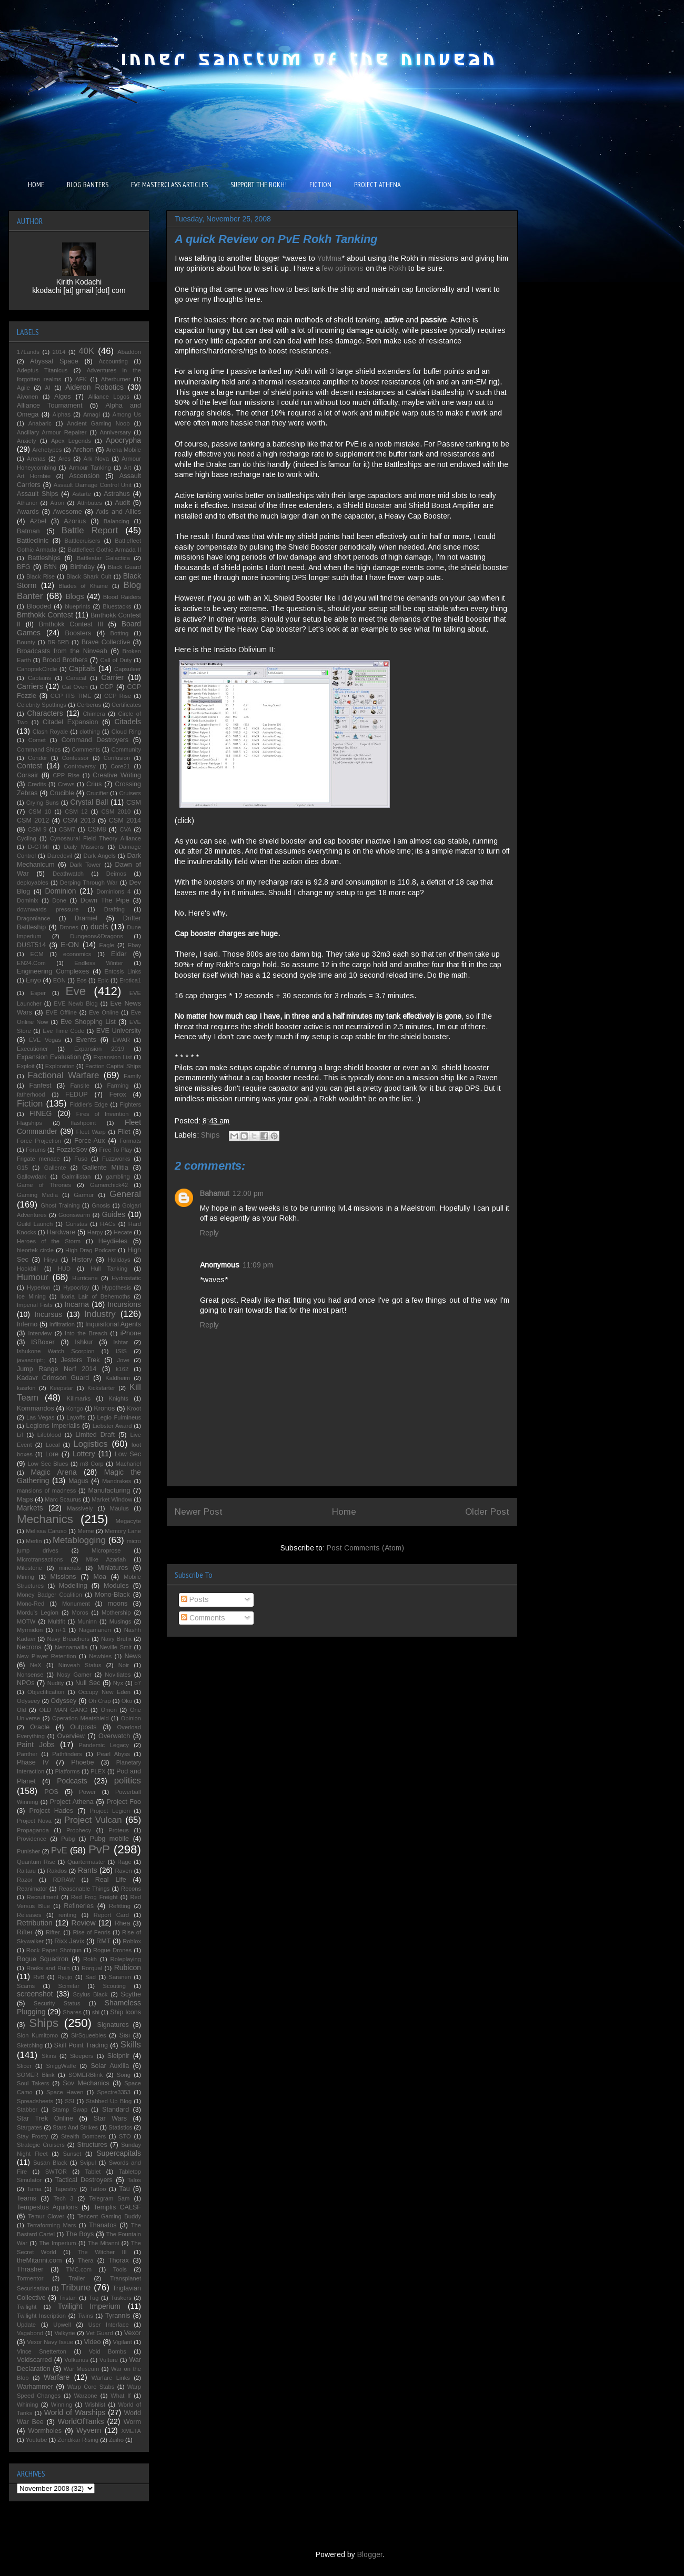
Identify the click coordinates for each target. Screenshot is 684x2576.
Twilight (26, 2307)
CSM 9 (37, 829)
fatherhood (31, 1094)
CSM (133, 802)
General (125, 1194)
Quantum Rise (36, 1862)
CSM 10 (39, 811)
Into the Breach (86, 1333)
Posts (195, 1599)
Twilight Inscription (41, 2316)
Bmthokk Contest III (71, 624)
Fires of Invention (102, 1114)
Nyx (118, 1683)
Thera (85, 2260)
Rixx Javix (69, 1941)
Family (132, 1076)
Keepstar (61, 1388)
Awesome (67, 511)
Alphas (62, 414)
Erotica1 (130, 980)
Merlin (34, 1541)
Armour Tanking (90, 467)
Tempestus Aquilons (47, 2207)
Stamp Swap (69, 2109)
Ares (64, 458)
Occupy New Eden (104, 1692)
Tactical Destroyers (84, 2180)
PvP (99, 1849)
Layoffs (75, 1417)
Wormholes (45, 2431)
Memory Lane (123, 1531)
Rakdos (57, 1871)
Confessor (75, 758)
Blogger (370, 2554)
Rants (87, 1870)
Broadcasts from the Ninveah (62, 651)
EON (59, 980)
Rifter (25, 1932)
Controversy (80, 766)
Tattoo (98, 2189)
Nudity (55, 1683)
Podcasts (72, 1781)
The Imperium (57, 2243)
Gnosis (101, 1205)
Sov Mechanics (86, 2083)
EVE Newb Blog (75, 1003)
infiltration (62, 1324)
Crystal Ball (89, 802)
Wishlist (95, 2404)
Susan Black (50, 2162)
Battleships (44, 558)
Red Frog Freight (94, 1897)
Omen (108, 1710)
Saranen (120, 1977)
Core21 (120, 766)
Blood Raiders (122, 597)
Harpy (95, 1232)
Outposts (83, 1727)
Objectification (45, 1692)
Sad (90, 1977)
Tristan (68, 2298)
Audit (122, 502)
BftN (50, 567)
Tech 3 (63, 2198)
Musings (120, 1621)
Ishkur (84, 1342)
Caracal (76, 678)
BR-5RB (58, 642)
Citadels (127, 721)
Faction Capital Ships (113, 1066)
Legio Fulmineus (119, 1417)
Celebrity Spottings (41, 705)
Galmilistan (76, 1176)
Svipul (88, 2162)
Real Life (110, 1879)
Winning (61, 2404)
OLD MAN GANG (63, 1710)
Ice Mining (31, 1296)
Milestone (29, 1568)
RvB (38, 1977)
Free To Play (115, 1150)
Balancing (116, 521)
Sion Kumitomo (37, 2035)
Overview (70, 1736)
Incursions (124, 1304)
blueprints (77, 606)
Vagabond (30, 2333)
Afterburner (115, 379)
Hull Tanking (108, 1268)
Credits (36, 784)
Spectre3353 (113, 2092)
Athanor (27, 503)
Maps (25, 1499)
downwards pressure (47, 909)
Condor (37, 758)
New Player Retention (46, 1656)
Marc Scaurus (63, 1499)
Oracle (39, 1727)
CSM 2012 (33, 820)
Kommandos (35, 1408)
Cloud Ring (126, 731)
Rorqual (92, 1968)
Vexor (132, 2333)
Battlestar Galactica (103, 558)
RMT (103, 1941)
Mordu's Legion (37, 1612)
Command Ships (39, 749)
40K (86, 351)
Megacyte (128, 1521)
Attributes (89, 503)
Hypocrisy (76, 1287)
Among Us (127, 414)
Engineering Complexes (53, 971)
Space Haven (64, 2092)
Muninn (87, 1621)
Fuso (80, 1158)
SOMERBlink (85, 2075)
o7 (138, 1683)
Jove (123, 1360)
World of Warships (74, 2412)
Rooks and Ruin (47, 1968)
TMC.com (79, 2269)
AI (48, 387)
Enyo (33, 980)
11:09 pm (258, 1265)
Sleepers (81, 2056)
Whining (27, 2404)
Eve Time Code (63, 1031)
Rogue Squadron (42, 1959)
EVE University (118, 1031)
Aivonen (27, 396)
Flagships (29, 1123)
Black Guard (124, 567)
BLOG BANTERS (87, 184)
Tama (34, 2189)
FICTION (320, 184)
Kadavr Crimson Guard (53, 1378)
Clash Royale (50, 731)
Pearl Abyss (113, 1754)
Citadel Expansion (70, 722)
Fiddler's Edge (89, 1104)
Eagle (106, 945)
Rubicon (127, 1967)
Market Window (112, 1499)
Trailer (76, 2278)
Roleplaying (125, 1959)
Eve (76, 991)
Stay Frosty (32, 2136)
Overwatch (114, 1736)
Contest (29, 766)
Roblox (132, 1941)
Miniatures (112, 1567)
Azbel (37, 521)
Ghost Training (60, 1205)
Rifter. (53, 1932)
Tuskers (120, 2298)
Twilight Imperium (89, 2306)
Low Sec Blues (47, 1464)
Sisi (124, 2035)
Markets (30, 1508)
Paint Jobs (36, 1744)
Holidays (119, 1259)
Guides (113, 1214)
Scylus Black (90, 1994)
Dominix (27, 900)
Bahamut (214, 1193)
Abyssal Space (54, 361)
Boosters (78, 633)
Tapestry (66, 2189)
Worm (132, 2422)
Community (126, 749)
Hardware (61, 1232)
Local (53, 1445)
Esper (38, 993)
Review (84, 1923)
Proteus (118, 1830)
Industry (100, 1314)
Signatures (113, 2025)
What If (120, 2395)
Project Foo (123, 1802)
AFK (81, 379)
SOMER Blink (36, 2075)
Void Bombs (107, 2351)
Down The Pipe (105, 900)
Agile (23, 387)
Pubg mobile (109, 1838)
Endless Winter (98, 963)
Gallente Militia (105, 1167)
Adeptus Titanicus (42, 370)
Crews (66, 784)
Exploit (26, 1066)
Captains (39, 678)
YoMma (329, 258)
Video (92, 2342)
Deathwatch (68, 873)
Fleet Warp (91, 1132)
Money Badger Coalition (49, 1594)
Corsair (27, 775)
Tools (120, 2269)
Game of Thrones (44, 1185)
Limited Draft (95, 1434)
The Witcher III (101, 2252)
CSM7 (67, 829)
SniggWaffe (61, 2066)
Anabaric (40, 423)
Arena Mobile (123, 450)
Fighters (130, 1104)
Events (86, 1039)
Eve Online (103, 1012)
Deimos (116, 873)
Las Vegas (40, 1417)
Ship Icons (125, 2012)
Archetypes (47, 450)
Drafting (114, 909)
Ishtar (120, 1342)
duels (99, 926)
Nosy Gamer (74, 1674)
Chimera (94, 714)
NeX (36, 1665)
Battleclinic (32, 540)
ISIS (121, 1351)
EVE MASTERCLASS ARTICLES (169, 184)
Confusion (117, 758)
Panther (27, 1754)
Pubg (68, 1838)
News (133, 1656)
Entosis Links (123, 971)
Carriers (30, 686)
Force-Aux (89, 1140)
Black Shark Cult (88, 576)
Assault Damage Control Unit (93, 485)
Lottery (84, 1453)
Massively (80, 1508)
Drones (68, 927)
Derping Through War (88, 882)
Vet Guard (99, 2333)
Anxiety (26, 441)
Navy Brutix (116, 1639)
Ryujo (65, 1977)
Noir (123, 1665)
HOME (36, 184)
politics (127, 1781)
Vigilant (122, 2342)
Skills (130, 2045)
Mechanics (45, 1519)
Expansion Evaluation (49, 1057)
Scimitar (68, 1986)
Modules (116, 1585)
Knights (118, 1398)
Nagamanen (95, 1630)
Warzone (85, 2395)
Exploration (60, 1066)
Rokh (397, 268)
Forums (36, 1150)
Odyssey (63, 1701)
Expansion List (112, 1057)
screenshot (35, 1994)
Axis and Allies (118, 511)
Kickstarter (101, 1388)
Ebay (135, 945)
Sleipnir (118, 2056)
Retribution (35, 1923)
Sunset (72, 2154)
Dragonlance (33, 918)
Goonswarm (74, 1215)
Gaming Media (37, 1195)
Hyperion (39, 1287)
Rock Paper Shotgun (54, 1950)
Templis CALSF (117, 2207)
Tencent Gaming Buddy (109, 2216)
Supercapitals (118, 2153)
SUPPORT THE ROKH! (258, 184)
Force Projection (39, 1141)
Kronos (104, 1408)
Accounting (113, 361)
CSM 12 (76, 811)
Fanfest (40, 1085)
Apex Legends (71, 441)
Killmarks (78, 1398)
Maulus (119, 1508)
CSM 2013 (79, 820)
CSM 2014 (125, 820)
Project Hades (51, 1810)
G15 (22, 1167)
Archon (83, 449)
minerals (69, 1568)
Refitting (119, 1906)
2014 (59, 352)
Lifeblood (49, 1435)
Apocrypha (123, 440)
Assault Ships (37, 494)
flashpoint (83, 1123)
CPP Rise (66, 775)
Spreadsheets (35, 2101)
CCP (106, 687)
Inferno (27, 1324)
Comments (203, 1618)
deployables (32, 882)
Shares (72, 2012)
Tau (124, 2189)
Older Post (487, 1512)
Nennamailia (71, 1647)
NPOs (26, 1683)
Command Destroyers (95, 740)
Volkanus (76, 2360)
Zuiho (116, 2440)
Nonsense (30, 1674)
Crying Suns (42, 802)
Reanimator (32, 1888)
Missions (63, 1576)
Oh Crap (99, 1701)
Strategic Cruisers (41, 2145)
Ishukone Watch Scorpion (56, 1351)
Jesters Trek (80, 1360)
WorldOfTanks (81, 2421)
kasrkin (26, 1388)
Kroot (134, 1408)
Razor (25, 1880)
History (82, 1259)
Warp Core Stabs (91, 2387)
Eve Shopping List (88, 1022)
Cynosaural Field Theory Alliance (95, 838)
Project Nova (34, 1821)
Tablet (92, 2171)
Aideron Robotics (94, 387)
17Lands (28, 352)
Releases (29, 1915)
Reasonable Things (83, 1888)
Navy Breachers (68, 1639)
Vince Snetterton (41, 2351)
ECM (37, 954)
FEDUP (76, 1094)
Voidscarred (34, 2360)
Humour (32, 1277)
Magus (78, 1481)
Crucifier (97, 793)
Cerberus (89, 705)
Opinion (131, 1718)
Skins (49, 2056)
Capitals (82, 668)
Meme (85, 1531)
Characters (45, 713)
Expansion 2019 (99, 1049)
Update (26, 2324)
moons (117, 1603)
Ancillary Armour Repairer (52, 432)
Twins (85, 2316)
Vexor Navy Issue (50, 2342)
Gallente (55, 1167)
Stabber (27, 2109)
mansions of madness (46, 1490)
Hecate (123, 1232)
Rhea (122, 1923)
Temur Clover (46, 2216)
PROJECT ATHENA (377, 184)
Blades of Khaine (83, 586)
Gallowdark (31, 1176)
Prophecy (78, 1830)
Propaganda (33, 1830)
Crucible (61, 793)
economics (77, 954)
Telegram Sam (109, 2198)
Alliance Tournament (50, 405)
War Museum (81, 2369)
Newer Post (199, 1512)
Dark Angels (100, 856)
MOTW (26, 1621)
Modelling (73, 1585)
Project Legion (110, 1811)
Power (87, 1792)
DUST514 (31, 945)
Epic (103, 980)
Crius (94, 784)
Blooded (39, 606)
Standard (115, 2109)
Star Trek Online (45, 2118)
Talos (134, 2180)
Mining (25, 1577)
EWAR (121, 1040)
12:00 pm (248, 1193)
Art (127, 467)
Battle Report (90, 530)
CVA (125, 829)
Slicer (24, 2066)
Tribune (75, 2288)
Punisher (28, 1851)
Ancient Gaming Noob (98, 423)
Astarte (81, 494)
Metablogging (79, 1540)
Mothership (116, 1612)
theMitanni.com (39, 2260)
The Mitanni (103, 2243)
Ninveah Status (80, 1665)
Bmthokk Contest (45, 615)
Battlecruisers (82, 540)
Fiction (30, 1104)
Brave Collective (106, 642)
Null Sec (87, 1683)
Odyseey (28, 1701)
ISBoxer (43, 1342)
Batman (28, 531)
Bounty (26, 642)
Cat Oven (75, 687)
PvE (59, 1850)
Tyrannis (117, 2315)
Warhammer (35, 2386)
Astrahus (117, 494)
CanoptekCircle (37, 669)
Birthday (82, 567)
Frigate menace (38, 1158)
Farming (117, 1085)
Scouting (114, 1986)
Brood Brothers (65, 660)
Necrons (29, 1647)
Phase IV (33, 1762)
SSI (69, 2101)
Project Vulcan (93, 1820)
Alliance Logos (108, 396)
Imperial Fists (35, 1305)
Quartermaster (86, 1862)
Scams (26, 1986)
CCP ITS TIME (71, 696)
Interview (40, 1333)
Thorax (118, 2260)
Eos (81, 980)
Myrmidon (30, 1630)
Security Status (57, 2003)
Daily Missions (84, 847)
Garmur (84, 1195)
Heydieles (112, 1241)
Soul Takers (33, 2083)
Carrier (112, 677)
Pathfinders (67, 1754)
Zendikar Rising (77, 2440)
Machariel (129, 1464)
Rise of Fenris (91, 1932)
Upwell (62, 2324)
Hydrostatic (126, 1278)
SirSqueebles (88, 2035)
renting (67, 1915)
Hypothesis (116, 1287)
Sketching (30, 2045)
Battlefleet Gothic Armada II (104, 549)
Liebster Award (112, 1426)
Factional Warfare (63, 1075)
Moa (100, 1576)
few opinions (343, 268)
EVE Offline (61, 1012)
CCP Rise (117, 696)
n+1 (61, 1630)
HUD (64, 1268)
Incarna (76, 1304)
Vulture (108, 2360)
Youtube (36, 2440)
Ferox (117, 1094)
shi (95, 2012)
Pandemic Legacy (103, 1745)
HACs (107, 1224)
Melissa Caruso (46, 1531)
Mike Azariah (106, 1559)
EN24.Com (31, 963)
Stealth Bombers (83, 2136)
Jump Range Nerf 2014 (56, 1369)
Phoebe (82, 1762)
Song (123, 2075)
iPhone (130, 1333)
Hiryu (50, 1259)
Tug (94, 2298)
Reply (209, 1233)
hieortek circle (35, 1250)
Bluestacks (117, 606)
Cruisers (130, 793)
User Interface (108, 2324)
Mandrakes (116, 1481)
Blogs (74, 596)
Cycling (26, 838)
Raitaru (26, 1871)
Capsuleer (127, 669)
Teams (26, 2198)
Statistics (120, 2127)
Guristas (76, 1224)
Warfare (56, 2377)
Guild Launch (35, 1224)
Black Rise (40, 576)
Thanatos (103, 2225)
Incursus (48, 1314)
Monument (76, 1603)
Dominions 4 (113, 891)
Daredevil (59, 856)
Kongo (74, 1408)
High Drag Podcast (90, 1250)
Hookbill (27, 1268)
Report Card (111, 1915)
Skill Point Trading (81, 2045)
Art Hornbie (34, 476)
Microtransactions (40, 1559)
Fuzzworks (116, 1158)
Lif (20, 1435)
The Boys (80, 2234)
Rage (124, 1862)
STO (125, 2136)
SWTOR (56, 2171)
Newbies (100, 1656)
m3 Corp (91, 1464)
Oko (127, 1701)
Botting (119, 633)
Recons (131, 1888)
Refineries (79, 1906)
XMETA (131, 2431)
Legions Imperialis (53, 1425)
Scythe (131, 1994)
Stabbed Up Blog (109, 2101)
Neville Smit (115, 1647)
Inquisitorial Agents (113, 1324)
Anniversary (115, 432)
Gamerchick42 (109, 1185)
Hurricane (85, 1278)
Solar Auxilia (109, 2066)
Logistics (90, 1444)
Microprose (106, 1550)
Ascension (84, 476)
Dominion (60, 891)
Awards (28, 511)
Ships (210, 1135)
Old (21, 1710)
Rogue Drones (112, 1950)
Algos (62, 396)
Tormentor (30, 2278)
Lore (51, 1454)
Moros (80, 1612)
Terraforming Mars (51, 2225)
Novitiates (117, 1674)
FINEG (40, 1113)
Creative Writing (117, 775)
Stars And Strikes (75, 2127)
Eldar (118, 954)
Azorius (75, 521)
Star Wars (110, 2118)
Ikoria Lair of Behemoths (95, 1296)
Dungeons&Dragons (96, 936)
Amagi (91, 414)
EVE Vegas (45, 1040)
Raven (123, 1871)
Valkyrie (64, 2333)
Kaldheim (117, 1378)
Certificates (126, 705)
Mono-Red (30, 1603)
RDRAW (64, 1880)
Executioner (32, 1049)
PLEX (98, 1771)
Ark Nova (96, 458)
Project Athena (72, 1802)
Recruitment (42, 1897)
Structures (92, 2144)
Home (344, 1512)
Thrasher (30, 2269)
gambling (117, 1176)
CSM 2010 (115, 811)
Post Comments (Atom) (365, 1548)
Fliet (124, 1131)
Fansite (79, 1085)
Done (59, 900)
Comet (37, 740)
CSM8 (96, 829)
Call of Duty (116, 660)
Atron (58, 503)
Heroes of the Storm (49, 1241)
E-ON (70, 944)
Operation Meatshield (80, 1718)
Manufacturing (109, 1490)
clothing (89, 731)
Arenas (36, 458)
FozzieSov (71, 1149)
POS (51, 1792)
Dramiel (86, 918)
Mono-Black (112, 1594)
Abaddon (129, 352)
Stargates (29, 2127)
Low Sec (128, 1454)
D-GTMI (38, 847)
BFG (24, 567)
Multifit (56, 1621)
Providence (31, 1838)
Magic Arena (53, 1472)
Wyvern (88, 2430)
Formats (130, 1141)
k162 (122, 1369)
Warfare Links (111, 2378)
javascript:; (31, 1360)
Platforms (67, 1771)
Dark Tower (85, 864)
